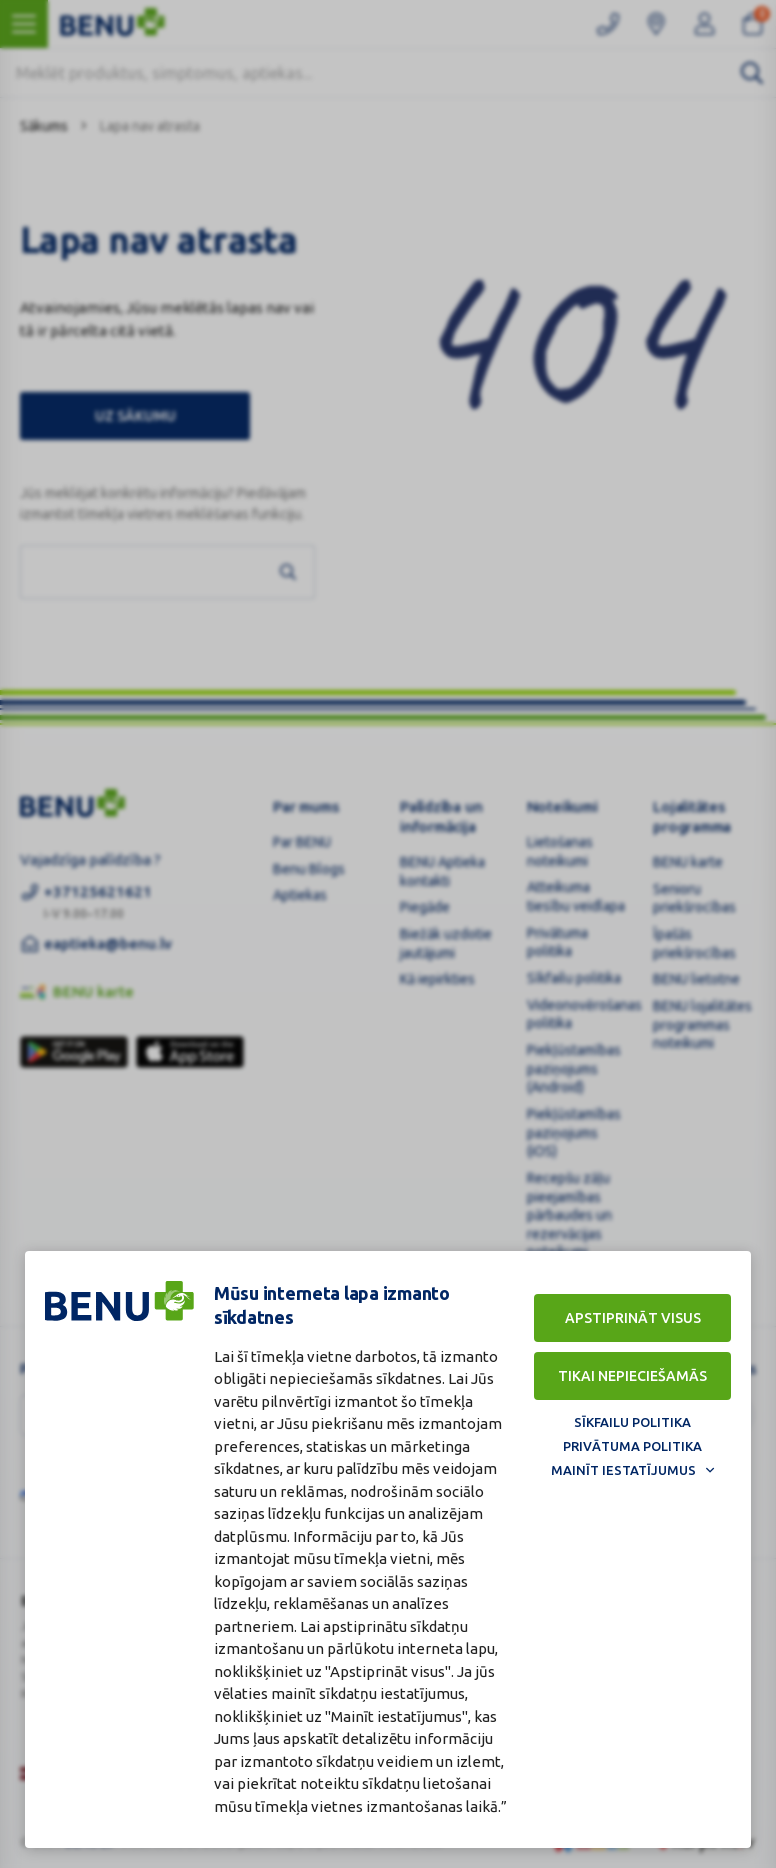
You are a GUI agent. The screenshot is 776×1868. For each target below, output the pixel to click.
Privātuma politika (632, 1446)
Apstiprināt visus (633, 1318)
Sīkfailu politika (632, 1422)
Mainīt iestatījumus (623, 1470)
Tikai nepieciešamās (632, 1376)
